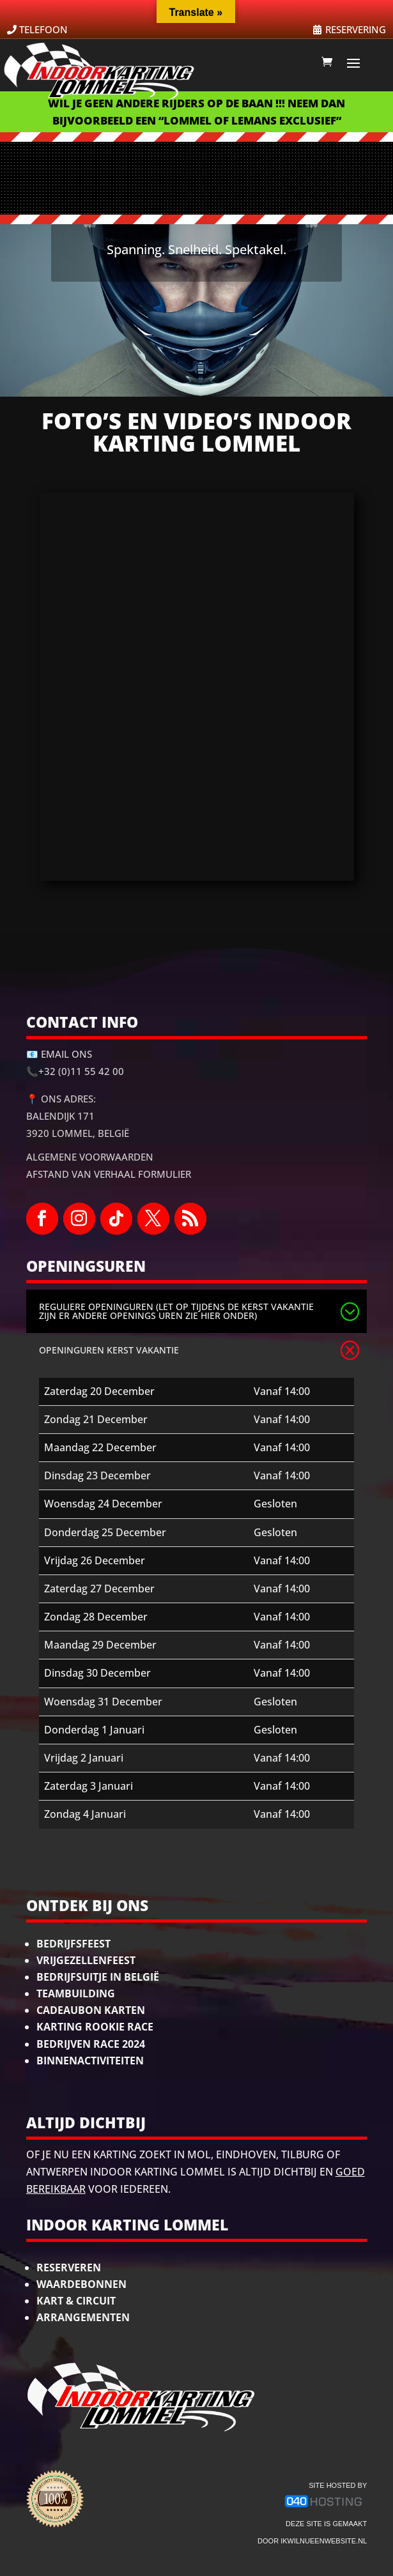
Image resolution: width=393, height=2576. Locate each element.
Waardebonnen (81, 2284)
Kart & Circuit (76, 2301)
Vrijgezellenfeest (85, 1960)
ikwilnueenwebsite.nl (324, 2541)
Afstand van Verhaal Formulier (108, 1174)
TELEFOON (43, 29)
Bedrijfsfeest (73, 1944)
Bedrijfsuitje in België (97, 1977)
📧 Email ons (59, 1054)
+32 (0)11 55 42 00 (81, 1071)
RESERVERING (355, 29)
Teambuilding (75, 1993)
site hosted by (338, 2485)
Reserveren (68, 2267)
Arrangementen (83, 2317)
